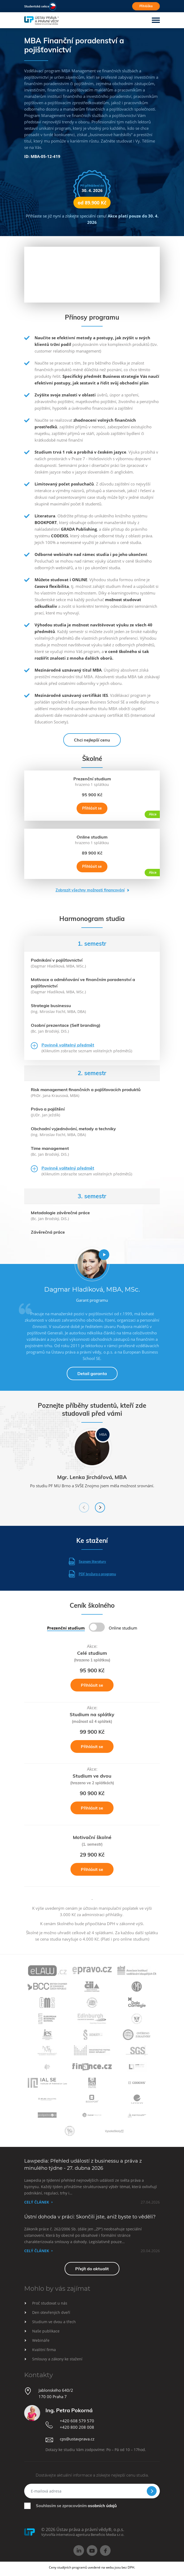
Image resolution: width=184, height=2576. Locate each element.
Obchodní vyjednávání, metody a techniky (73, 1128)
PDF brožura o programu (92, 1573)
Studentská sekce (36, 6)
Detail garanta (92, 1373)
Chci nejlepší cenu (92, 740)
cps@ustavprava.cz (77, 2438)
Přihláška (146, 6)
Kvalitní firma (44, 2349)
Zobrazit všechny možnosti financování (90, 890)
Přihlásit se (92, 808)
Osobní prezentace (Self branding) (66, 1025)
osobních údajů (102, 2505)
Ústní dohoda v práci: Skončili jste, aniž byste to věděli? (90, 2217)
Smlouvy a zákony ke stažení (57, 2358)
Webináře (40, 2340)
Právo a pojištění (48, 1109)
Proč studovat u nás (49, 2303)
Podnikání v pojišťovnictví (56, 960)
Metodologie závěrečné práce (60, 1212)
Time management (50, 1148)
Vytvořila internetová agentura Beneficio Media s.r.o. (82, 2534)
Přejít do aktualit (92, 2268)
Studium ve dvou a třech (54, 2321)
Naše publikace (46, 2331)
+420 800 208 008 (77, 2427)
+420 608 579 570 (77, 2420)
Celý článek (36, 2202)
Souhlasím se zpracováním (76, 2505)
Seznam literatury (87, 1561)
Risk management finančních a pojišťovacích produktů (86, 1089)
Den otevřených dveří (51, 2312)
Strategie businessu (51, 1005)
